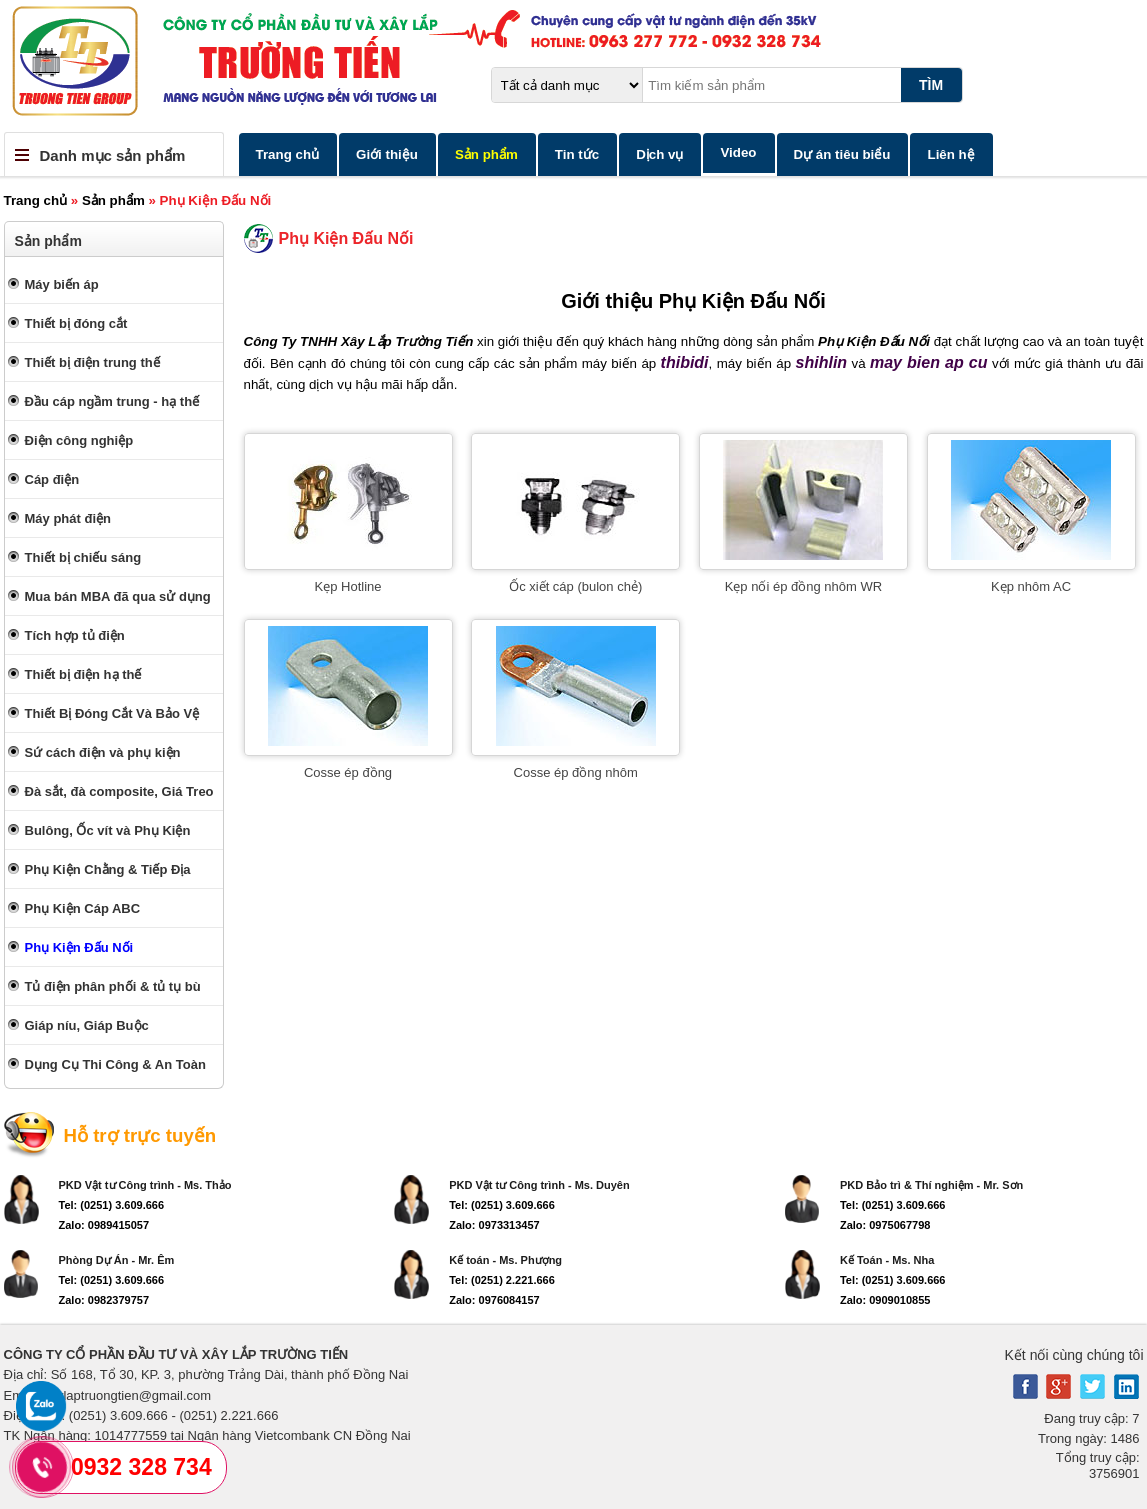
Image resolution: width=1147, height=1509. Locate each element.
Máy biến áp (62, 284)
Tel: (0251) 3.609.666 (112, 1205)
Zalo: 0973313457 (494, 1225)
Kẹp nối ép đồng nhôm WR (803, 586)
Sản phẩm (486, 154)
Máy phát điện (68, 518)
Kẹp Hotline (348, 586)
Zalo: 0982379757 (104, 1300)
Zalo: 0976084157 (494, 1300)
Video (738, 152)
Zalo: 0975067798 (885, 1225)
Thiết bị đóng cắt (76, 323)
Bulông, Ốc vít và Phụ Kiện (108, 830)
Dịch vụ (659, 154)
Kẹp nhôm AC (1031, 586)
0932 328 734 (141, 1467)
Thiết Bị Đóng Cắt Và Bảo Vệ (112, 713)
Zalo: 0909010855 (885, 1300)
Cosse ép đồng (348, 772)
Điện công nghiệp (79, 440)
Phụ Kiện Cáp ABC (83, 908)
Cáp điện (52, 479)
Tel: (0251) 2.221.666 (502, 1280)
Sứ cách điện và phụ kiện (103, 752)
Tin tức (577, 154)
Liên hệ (950, 154)
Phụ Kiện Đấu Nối (79, 947)
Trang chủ (288, 154)
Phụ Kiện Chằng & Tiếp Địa (108, 869)
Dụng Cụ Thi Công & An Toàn (115, 1064)
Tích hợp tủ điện (75, 635)
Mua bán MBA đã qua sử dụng (118, 596)
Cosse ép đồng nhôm (576, 772)
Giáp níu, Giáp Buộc (87, 1025)
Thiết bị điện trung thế (92, 362)
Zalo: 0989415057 (104, 1225)
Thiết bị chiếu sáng (83, 557)
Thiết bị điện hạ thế (83, 674)
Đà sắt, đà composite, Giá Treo (119, 791)
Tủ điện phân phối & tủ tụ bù (113, 986)
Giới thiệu (387, 154)
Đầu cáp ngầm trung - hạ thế (112, 401)
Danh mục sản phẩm (113, 155)
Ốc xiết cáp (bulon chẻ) (575, 586)
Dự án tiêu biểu (842, 154)
